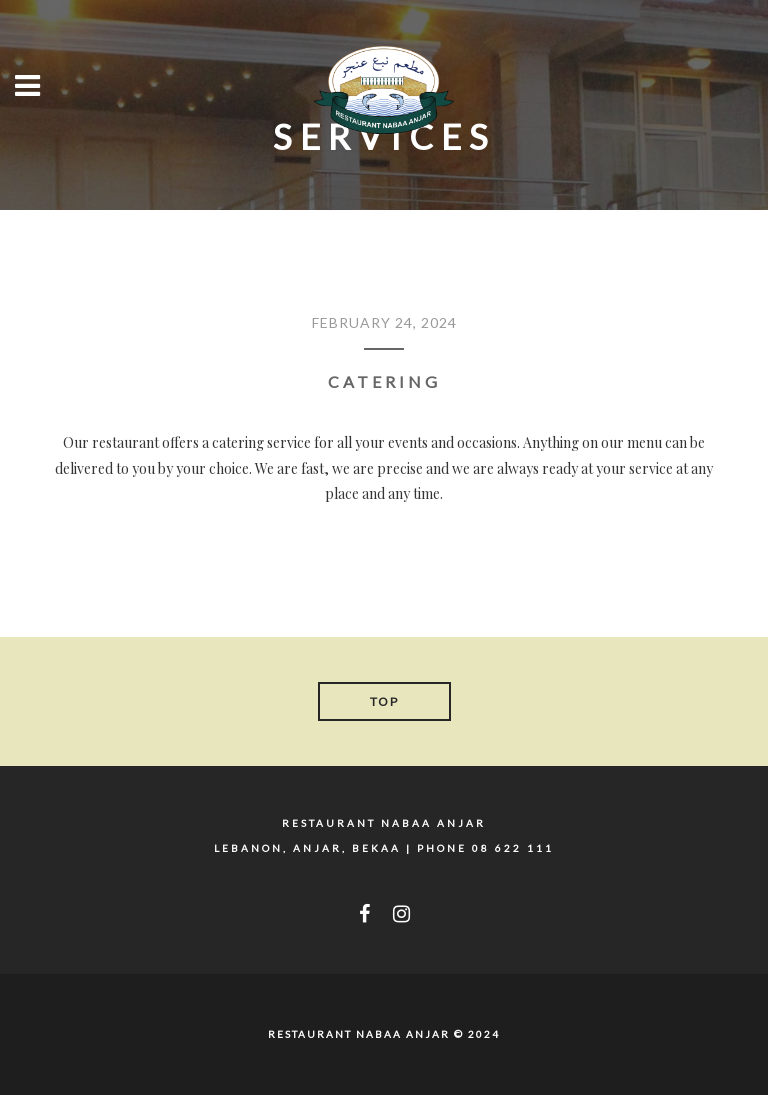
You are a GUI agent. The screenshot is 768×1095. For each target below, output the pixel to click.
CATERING (384, 381)
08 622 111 (513, 848)
